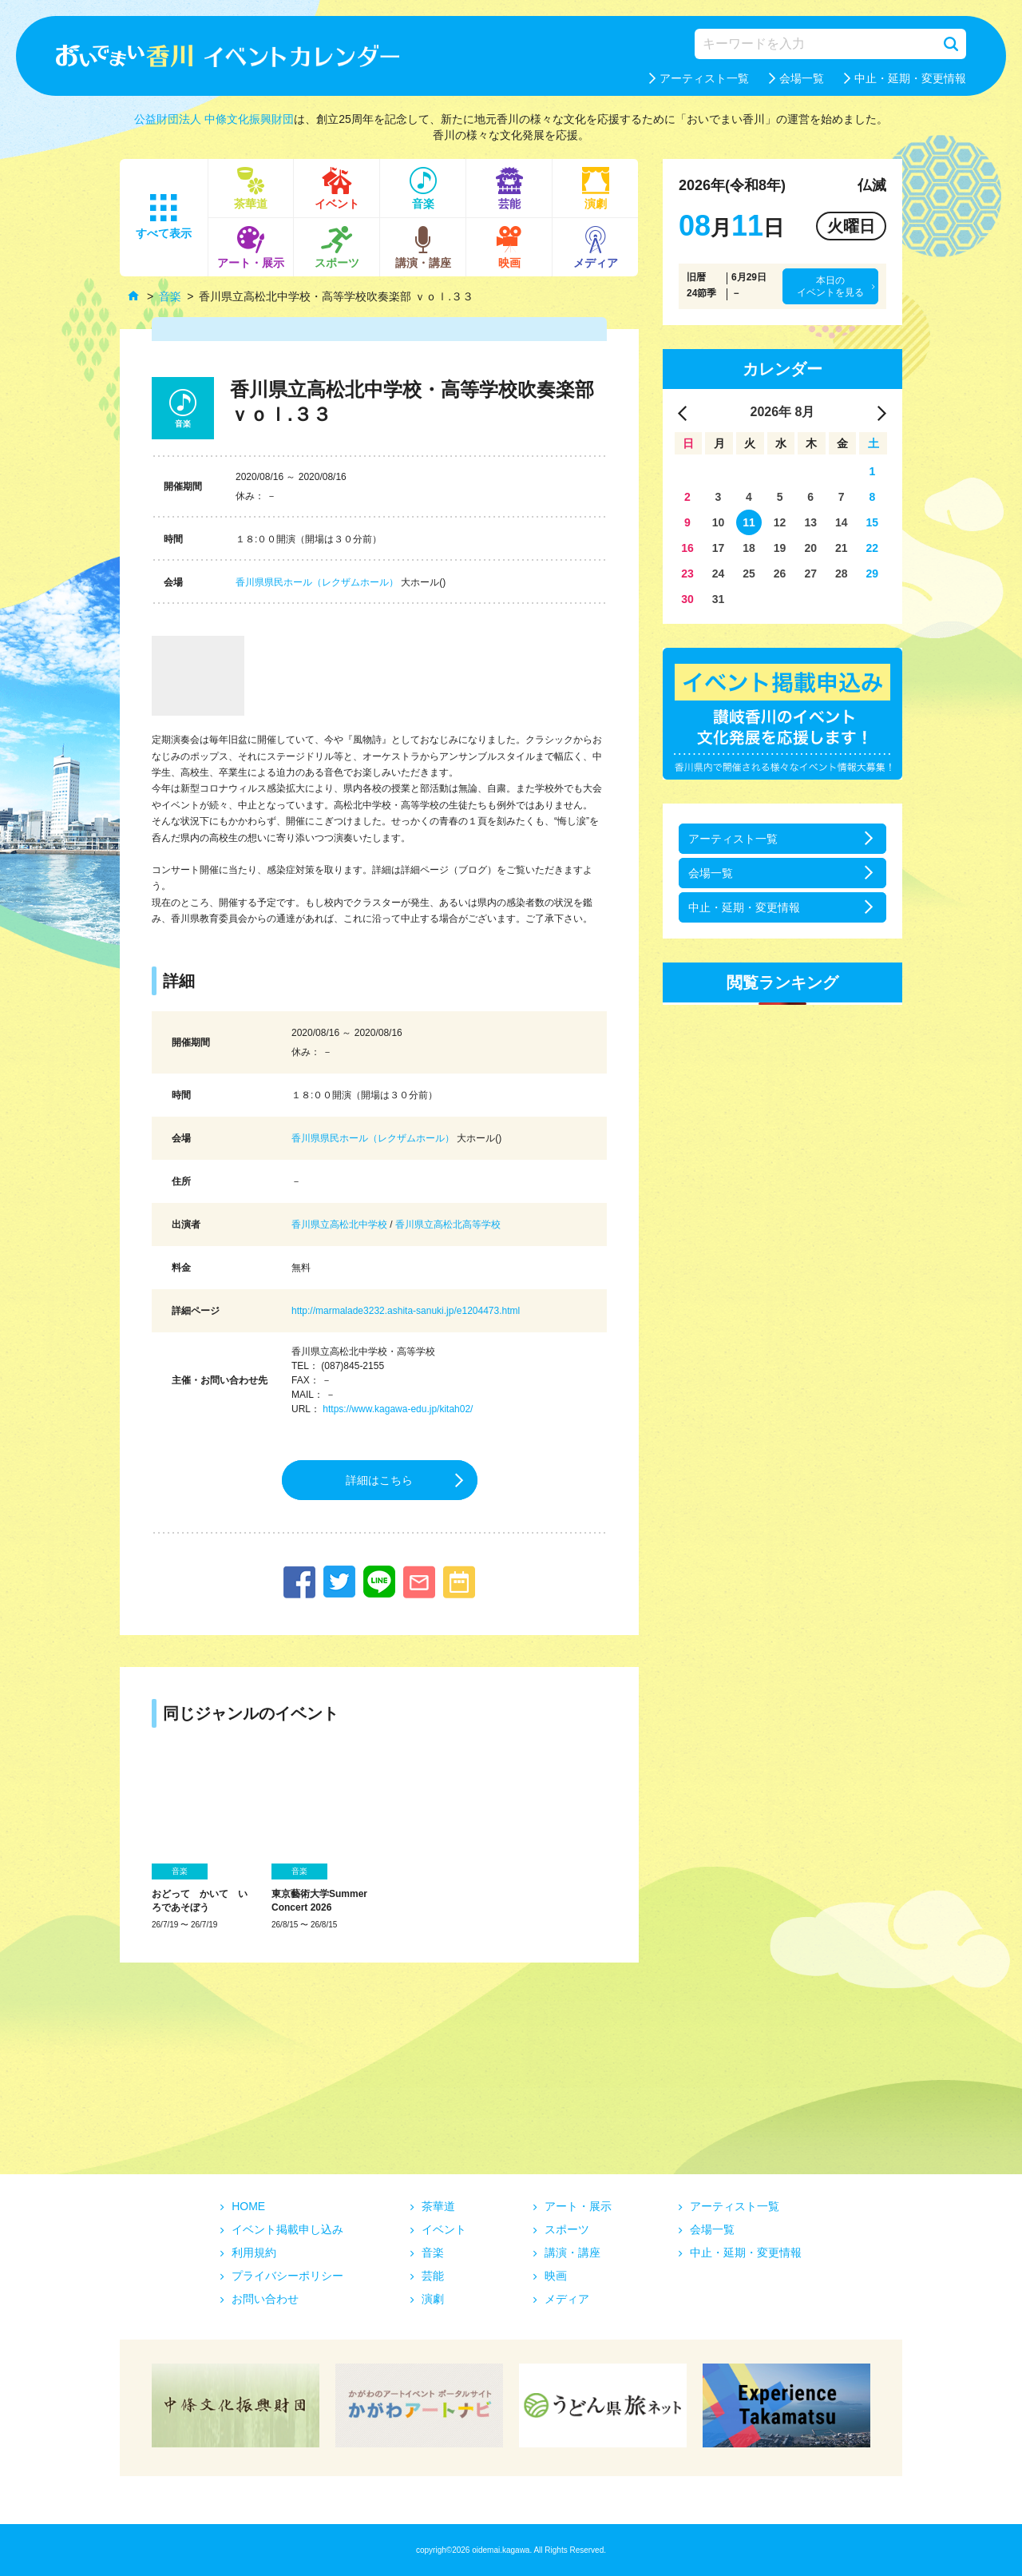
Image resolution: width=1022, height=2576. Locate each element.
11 (749, 522)
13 (810, 522)
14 (841, 522)
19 (780, 548)
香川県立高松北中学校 (339, 1224)
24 (718, 573)
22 (872, 548)
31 (718, 599)
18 (749, 548)
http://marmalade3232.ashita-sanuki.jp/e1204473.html (405, 1310)
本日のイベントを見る (830, 286)
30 (687, 599)
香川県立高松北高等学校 (448, 1224)
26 (780, 573)
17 (718, 548)
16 (687, 548)
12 (780, 522)
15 (872, 522)
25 (749, 573)
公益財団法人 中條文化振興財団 (214, 119)
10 (718, 522)
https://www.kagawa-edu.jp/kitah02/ (398, 1409)
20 (810, 548)
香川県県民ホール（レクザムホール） (317, 582)
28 (841, 573)
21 (841, 548)
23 (687, 573)
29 (872, 573)
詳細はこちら (379, 1480)
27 (810, 573)
